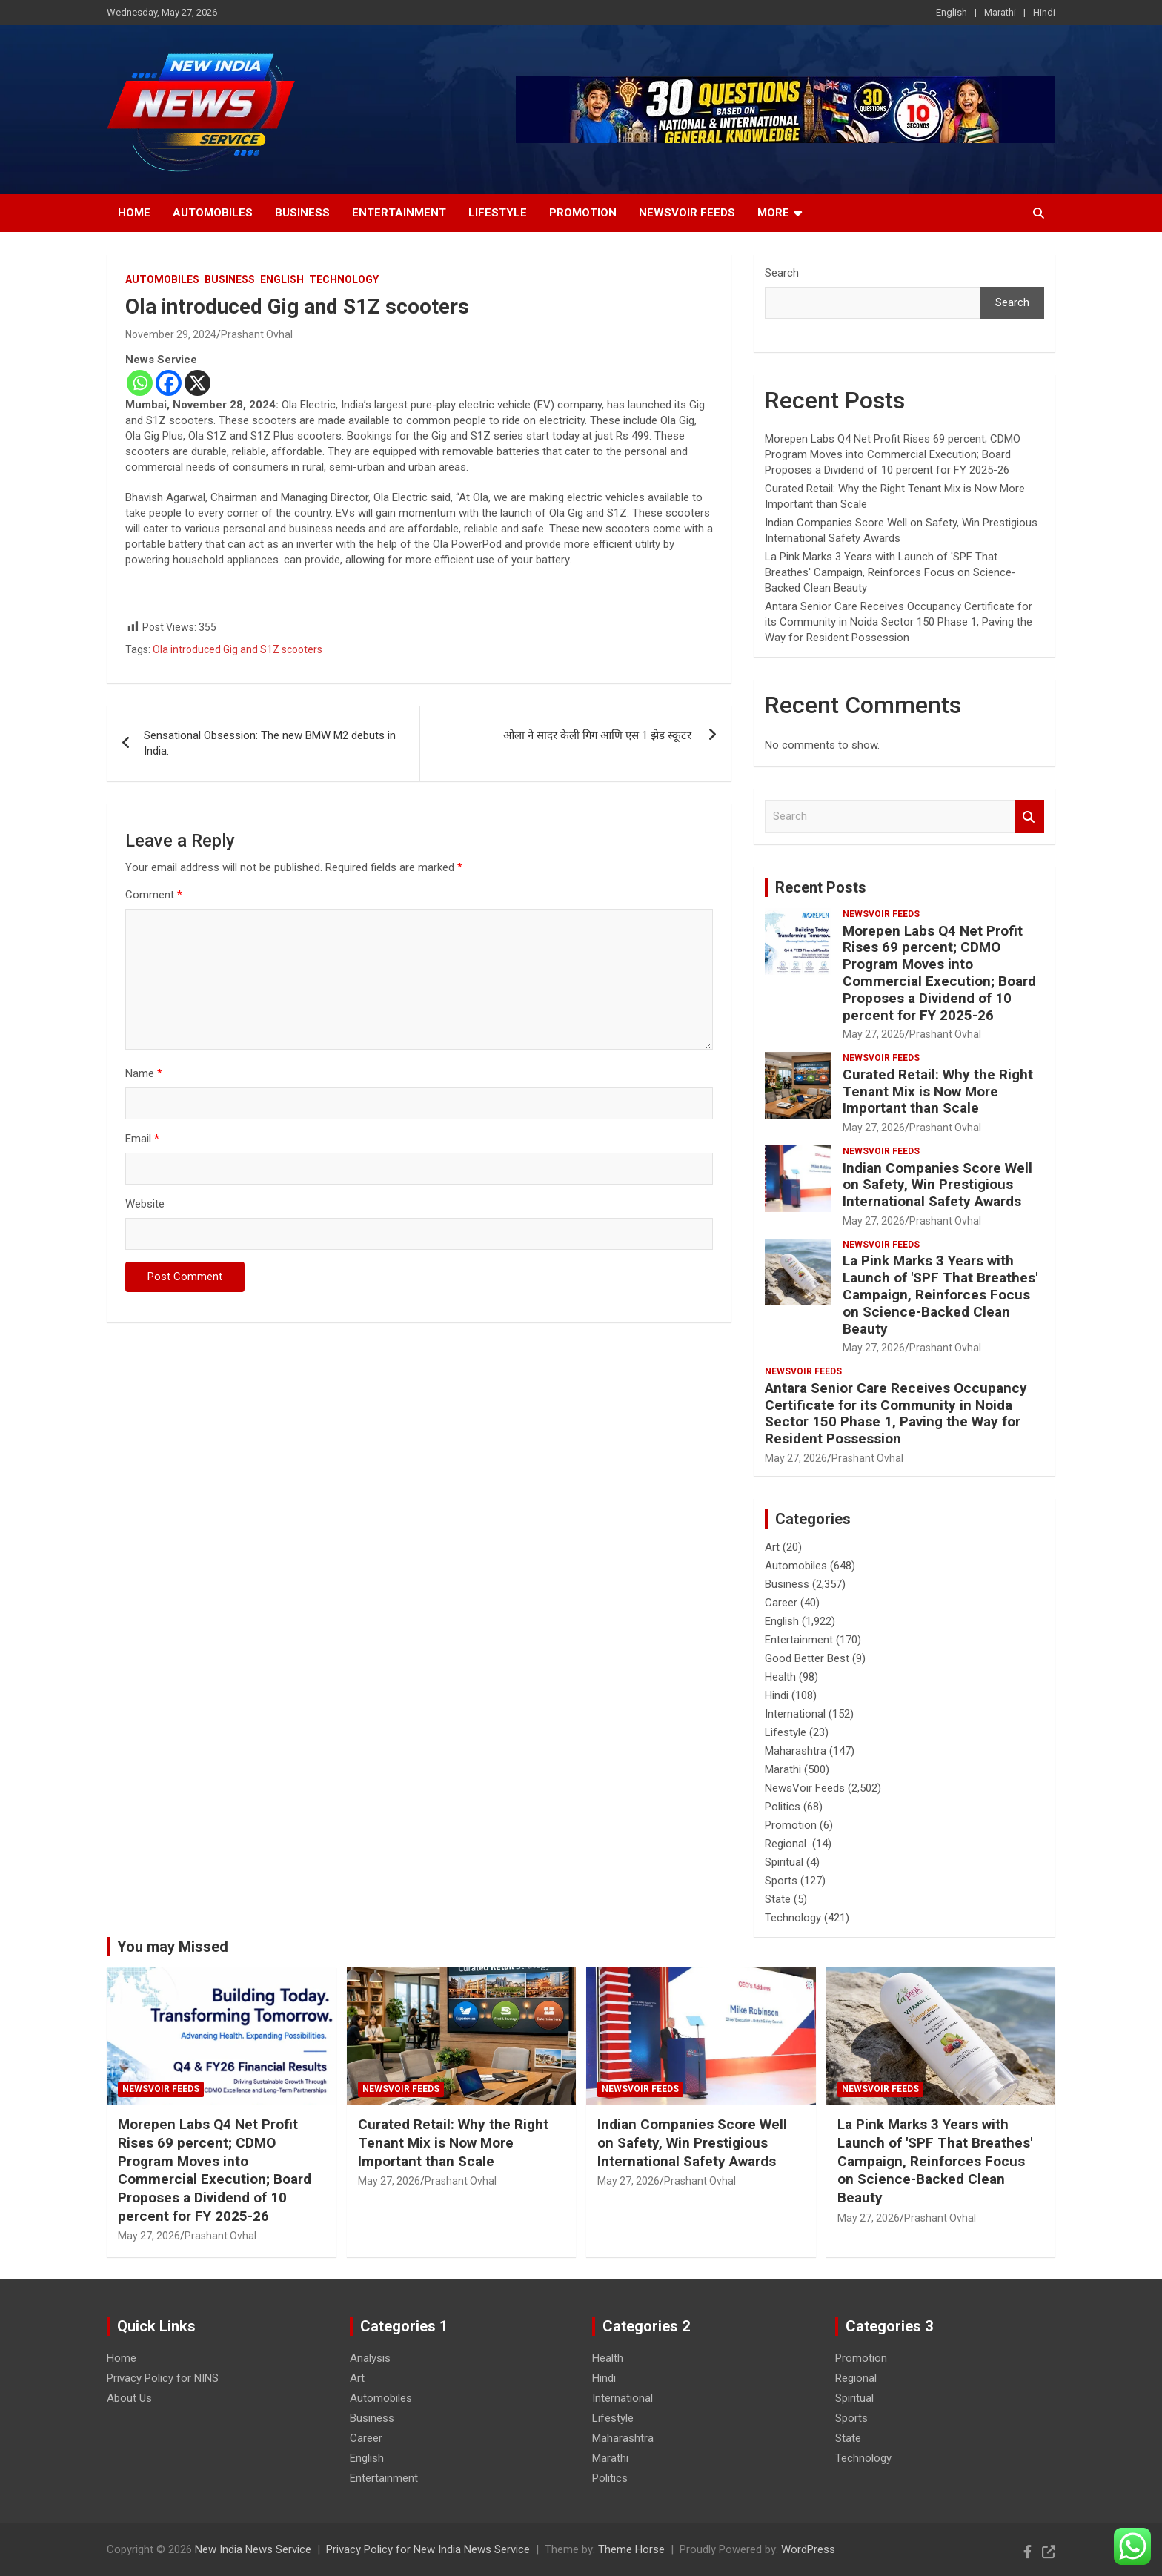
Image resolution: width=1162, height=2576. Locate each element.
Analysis (370, 2358)
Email (142, 1138)
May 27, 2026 (874, 1034)
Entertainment (399, 212)
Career (781, 1602)
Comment (153, 894)
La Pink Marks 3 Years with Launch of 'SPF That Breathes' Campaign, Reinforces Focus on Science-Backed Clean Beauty (890, 572)
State (778, 1899)
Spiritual (784, 1862)
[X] (197, 383)
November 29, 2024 (170, 334)
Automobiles (213, 212)
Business (302, 212)
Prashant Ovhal (257, 334)
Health (780, 1676)
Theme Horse (631, 2549)
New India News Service (253, 2549)
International (795, 1714)
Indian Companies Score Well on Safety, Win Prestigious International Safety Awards (937, 1185)
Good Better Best (807, 1658)
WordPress (808, 2549)
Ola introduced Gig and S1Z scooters (237, 649)
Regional (787, 1843)
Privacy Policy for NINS (163, 2378)
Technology (344, 279)
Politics (782, 1806)
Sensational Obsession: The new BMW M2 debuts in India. (270, 743)
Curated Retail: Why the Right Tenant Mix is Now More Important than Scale (938, 1091)
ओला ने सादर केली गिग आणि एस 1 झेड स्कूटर (598, 735)
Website (145, 1204)
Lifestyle (497, 212)
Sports (781, 1880)
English (951, 12)
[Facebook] (169, 383)
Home (134, 212)
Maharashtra (795, 1751)
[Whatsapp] (140, 383)
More (773, 212)
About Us (129, 2398)
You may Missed (172, 1947)
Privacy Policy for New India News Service (428, 2549)
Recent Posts (820, 887)
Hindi (1044, 12)
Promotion (583, 212)
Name (143, 1073)
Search (782, 272)
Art (772, 1547)
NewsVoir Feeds (687, 212)
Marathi (1000, 12)
